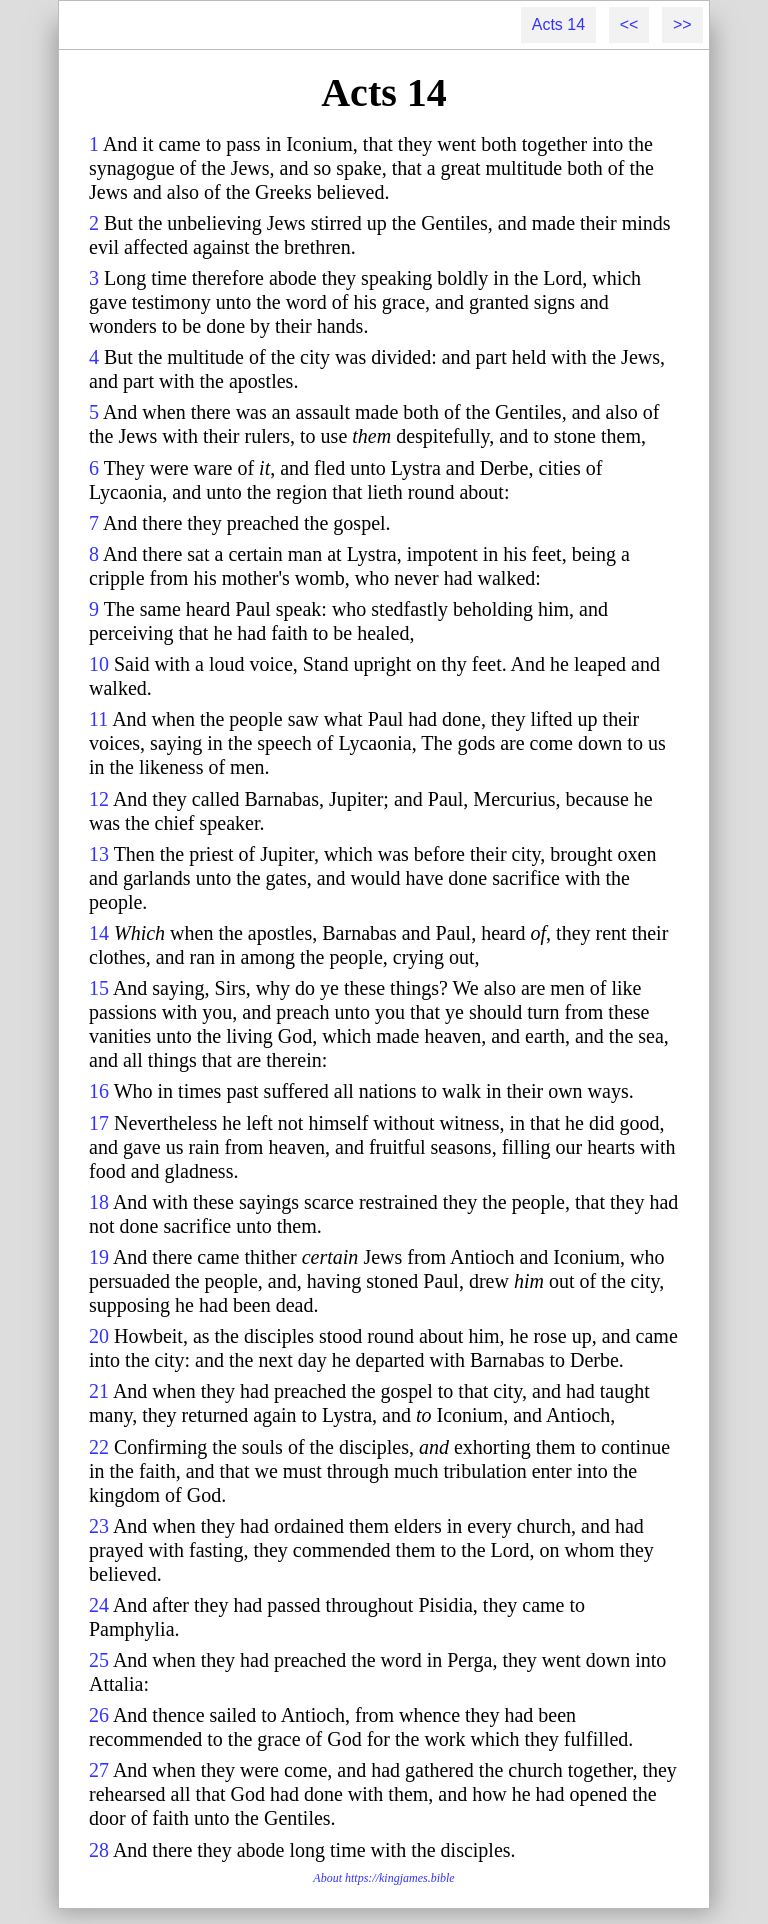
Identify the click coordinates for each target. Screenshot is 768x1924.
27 (99, 1770)
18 (99, 1202)
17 (99, 1123)
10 (99, 664)
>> (682, 24)
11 (98, 719)
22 (99, 1447)
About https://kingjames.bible (383, 1878)
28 (99, 1850)
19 (99, 1257)
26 (99, 1715)
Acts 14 (558, 24)
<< (629, 24)
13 (99, 854)
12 (99, 799)
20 (99, 1336)
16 (99, 1091)
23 (99, 1526)
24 (99, 1605)
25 (99, 1660)
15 (99, 988)
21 (99, 1391)
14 (99, 933)
